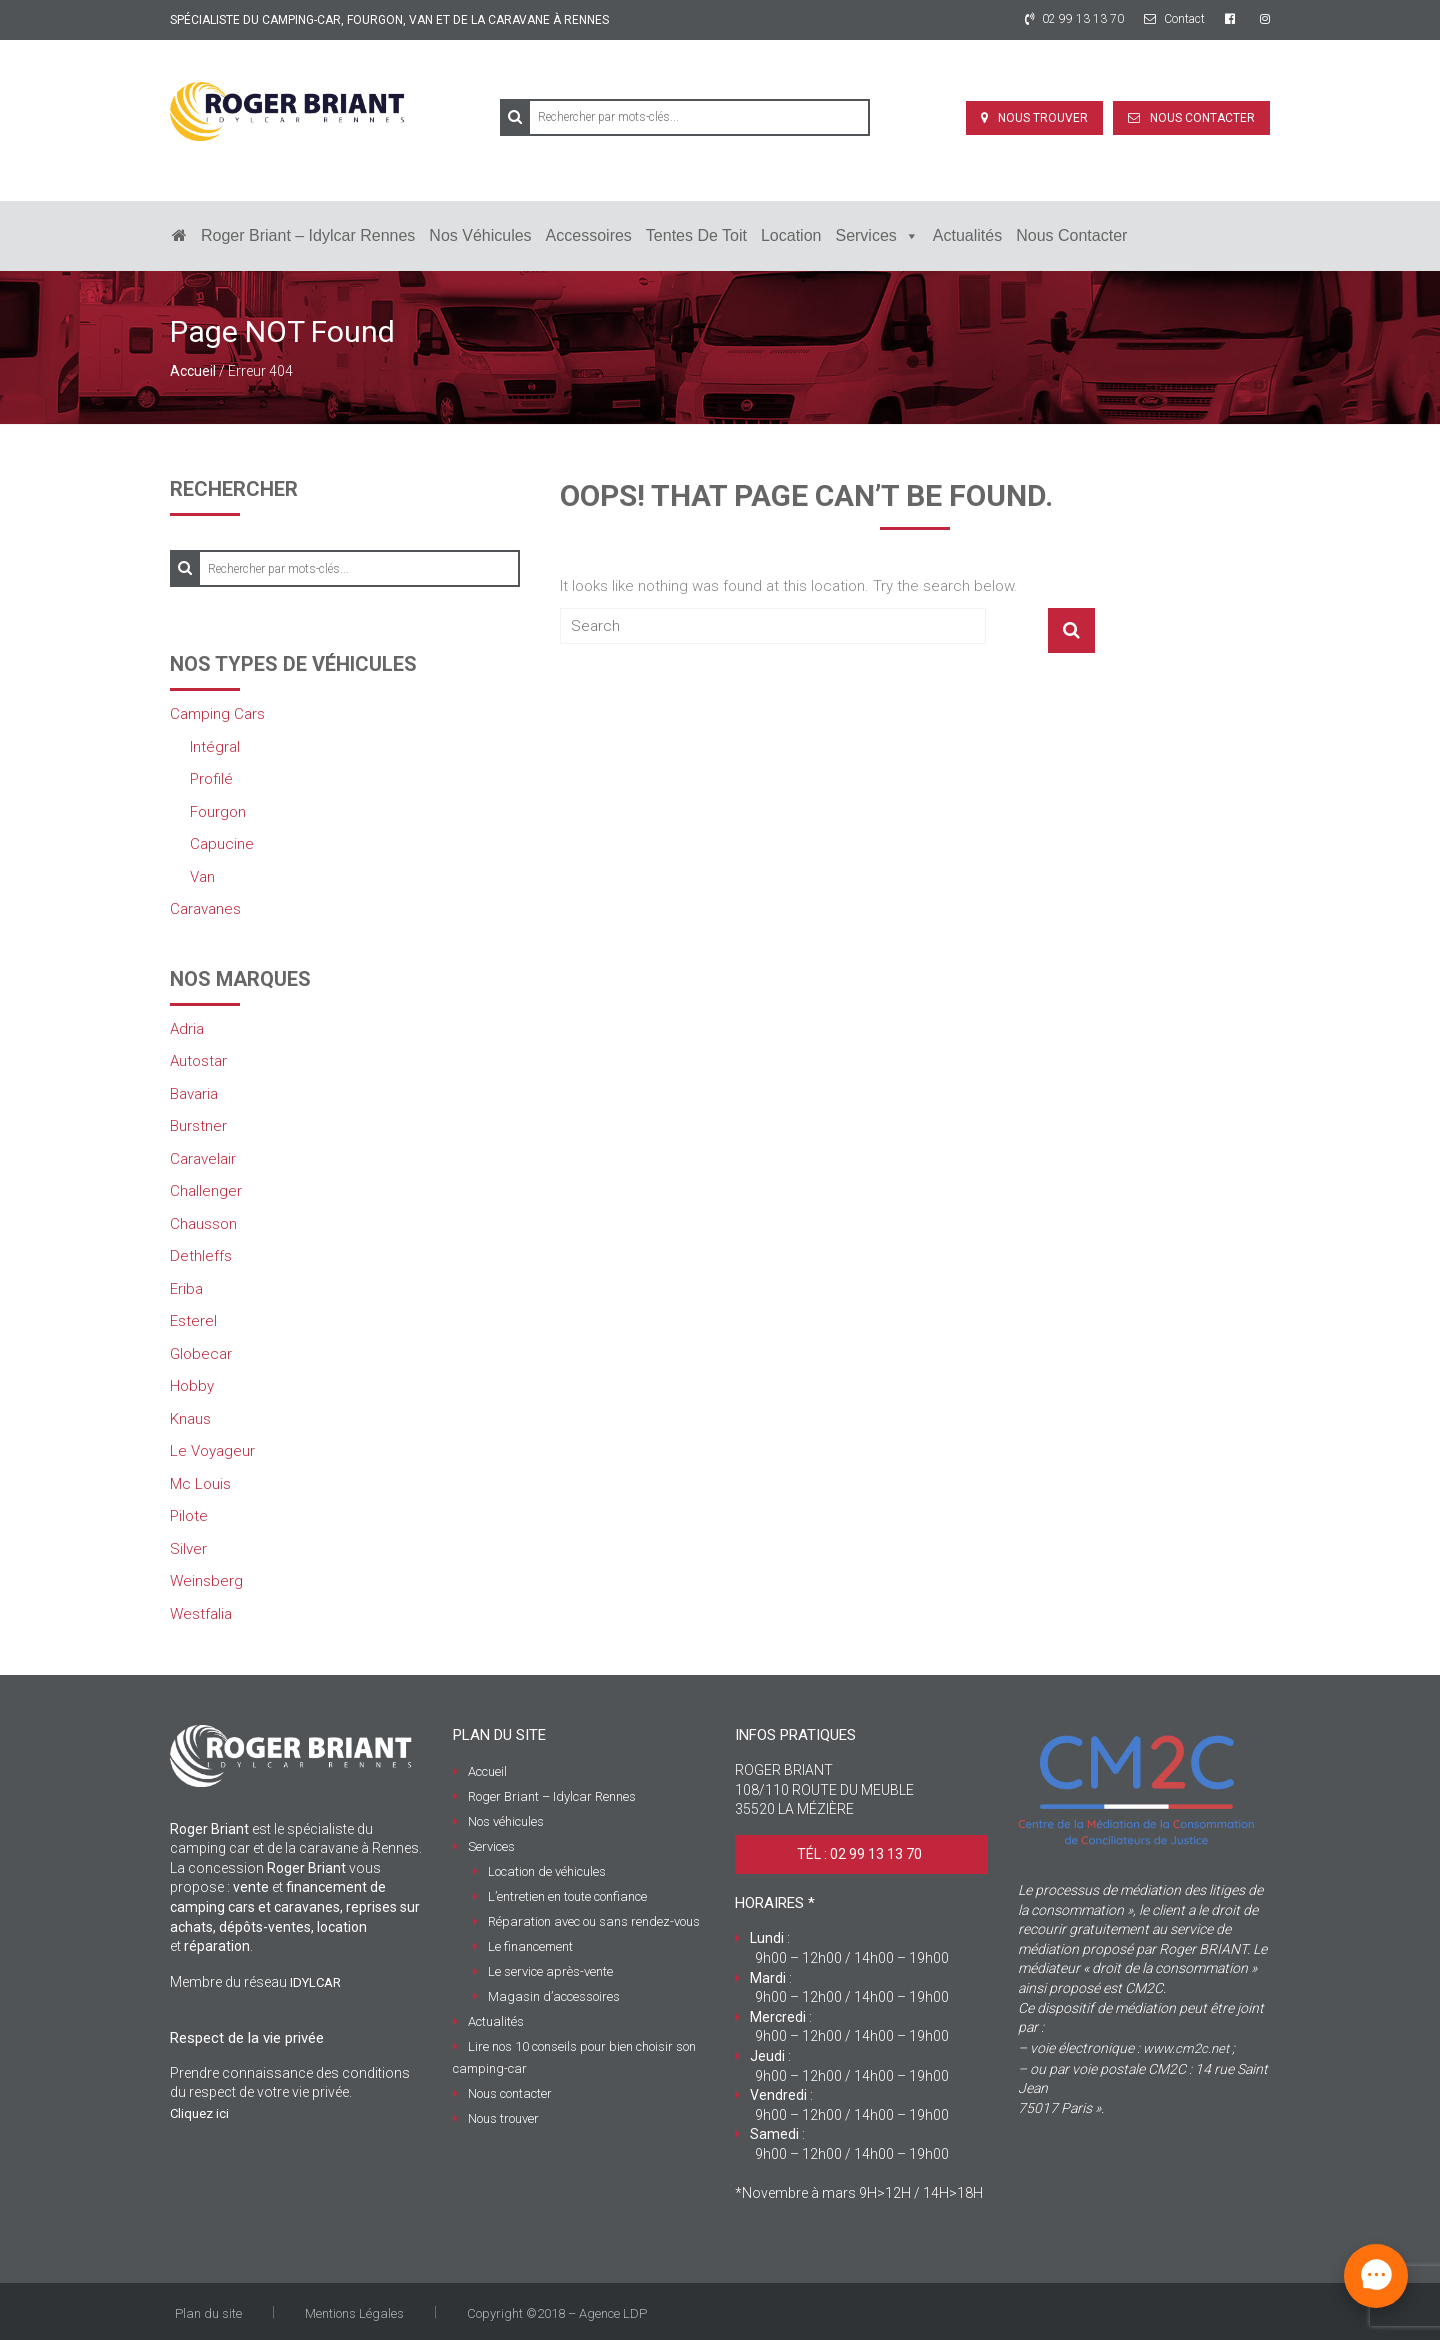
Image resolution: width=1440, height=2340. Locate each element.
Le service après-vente (550, 1971)
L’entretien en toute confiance (567, 1896)
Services (876, 236)
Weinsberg (206, 1581)
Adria (187, 1029)
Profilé (211, 779)
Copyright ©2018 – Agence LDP (557, 2313)
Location (791, 235)
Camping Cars (217, 714)
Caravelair (203, 1159)
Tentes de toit (696, 235)
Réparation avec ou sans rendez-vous (594, 1921)
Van (202, 877)
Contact (1174, 19)
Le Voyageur (212, 1451)
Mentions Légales (354, 2313)
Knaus (190, 1419)
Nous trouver (1043, 118)
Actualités (967, 235)
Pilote (189, 1516)
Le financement (530, 1946)
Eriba (186, 1289)
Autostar (198, 1061)
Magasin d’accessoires (554, 1996)
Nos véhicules (480, 235)
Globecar (201, 1354)
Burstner (198, 1126)
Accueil (193, 371)
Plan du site (208, 2313)
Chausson (203, 1224)
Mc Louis (200, 1484)
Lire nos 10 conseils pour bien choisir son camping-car (574, 2057)
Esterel (193, 1321)
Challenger (206, 1191)
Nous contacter (1202, 118)
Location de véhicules (547, 1871)
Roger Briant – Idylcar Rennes (308, 235)
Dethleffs (201, 1256)
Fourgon (218, 812)
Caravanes (205, 909)
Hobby (192, 1386)
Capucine (222, 844)
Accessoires (589, 235)
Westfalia (201, 1614)
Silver (188, 1549)
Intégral (215, 747)
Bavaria (194, 1094)
